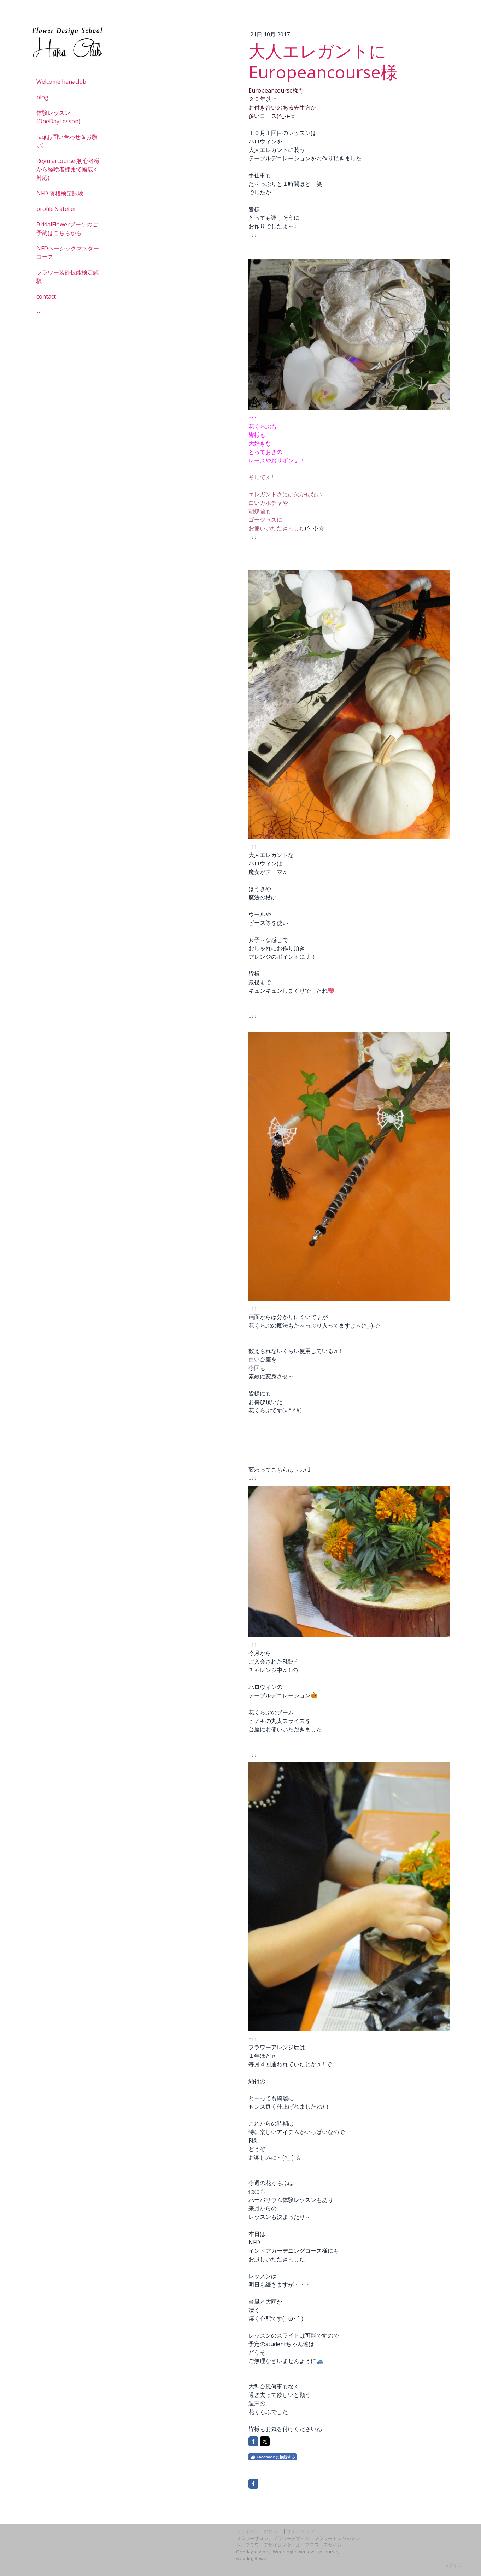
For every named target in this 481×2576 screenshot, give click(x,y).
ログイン (453, 2565)
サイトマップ (300, 2531)
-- (38, 312)
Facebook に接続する (272, 2457)
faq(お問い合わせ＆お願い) (67, 141)
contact (46, 296)
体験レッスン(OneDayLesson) (58, 117)
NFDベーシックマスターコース (67, 252)
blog (42, 97)
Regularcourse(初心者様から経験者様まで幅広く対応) (68, 169)
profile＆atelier (56, 209)
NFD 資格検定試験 (59, 193)
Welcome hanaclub (61, 81)
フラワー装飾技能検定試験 (67, 276)
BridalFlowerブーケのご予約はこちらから (67, 228)
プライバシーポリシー (259, 2531)
